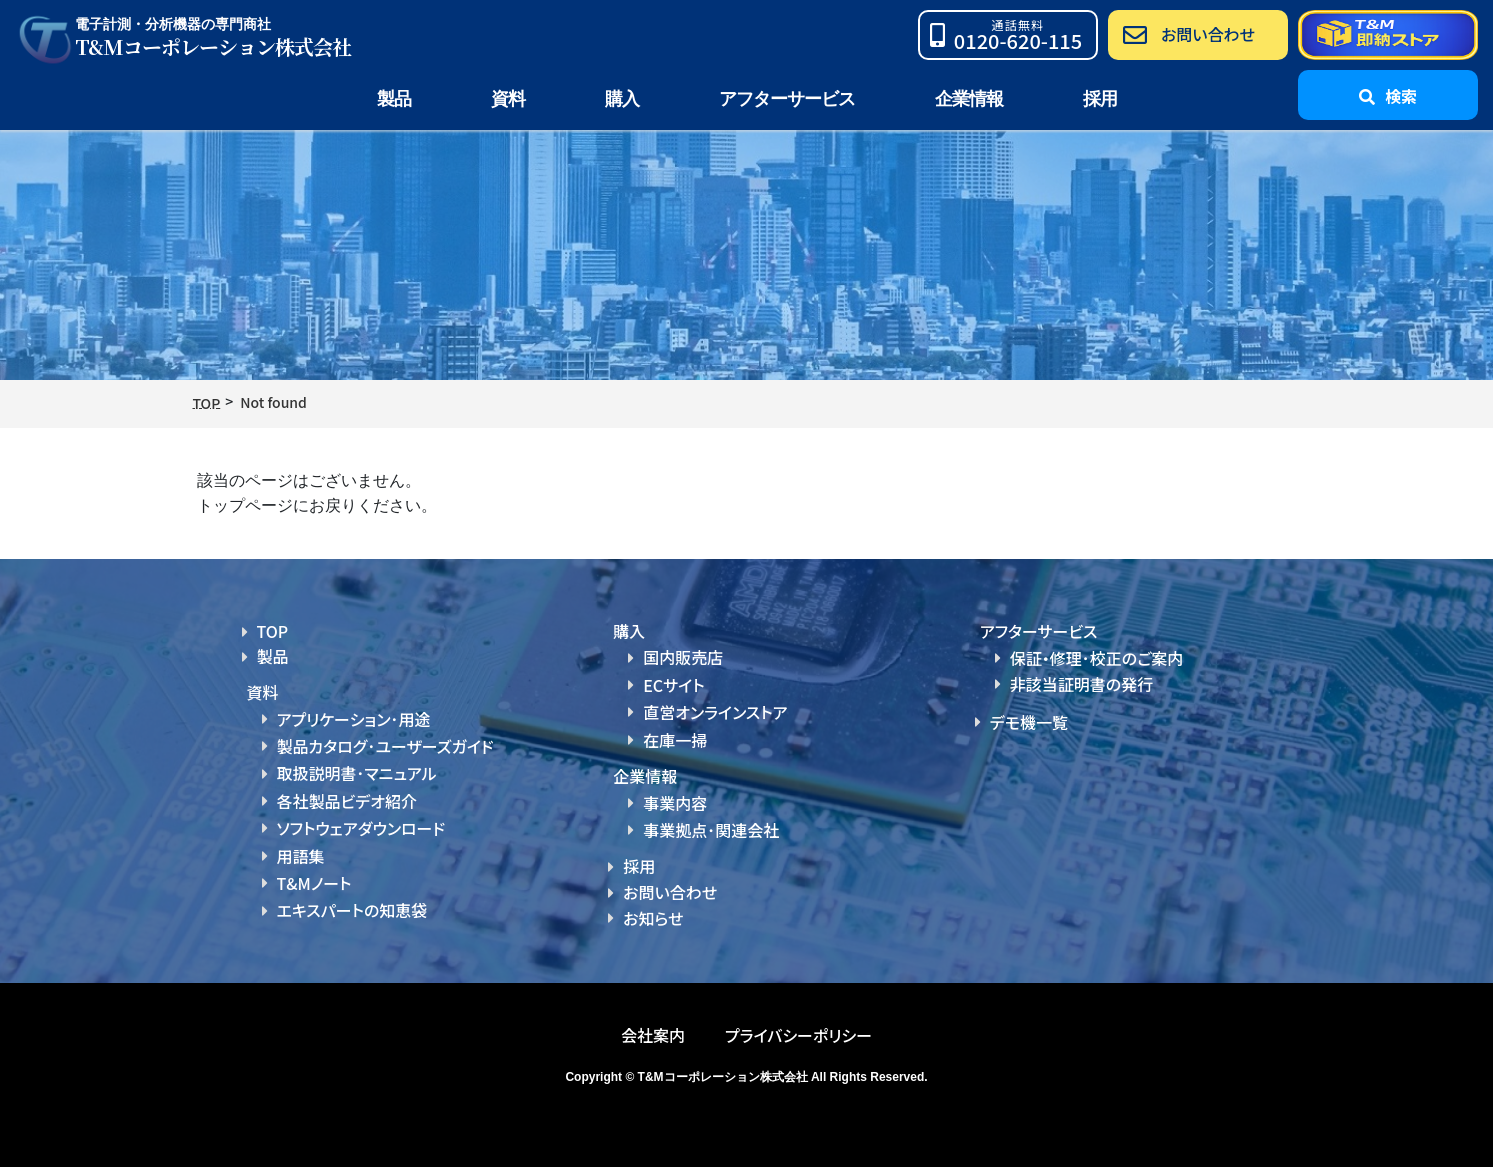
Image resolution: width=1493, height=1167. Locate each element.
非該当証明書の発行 (1081, 684)
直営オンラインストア (715, 712)
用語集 (301, 856)
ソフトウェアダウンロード (361, 828)
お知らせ (653, 918)
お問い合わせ (670, 892)
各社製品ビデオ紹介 (347, 801)
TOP (273, 631)
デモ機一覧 (1029, 722)
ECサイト (673, 685)
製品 (273, 656)
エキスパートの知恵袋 (352, 910)
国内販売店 (683, 657)
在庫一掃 (675, 740)
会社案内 (653, 1035)
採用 (1100, 99)
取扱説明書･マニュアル (357, 773)
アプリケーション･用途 (354, 719)
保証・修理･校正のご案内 (1097, 658)
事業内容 (675, 803)
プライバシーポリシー (798, 1035)
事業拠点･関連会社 (711, 830)
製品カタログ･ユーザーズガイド (385, 746)
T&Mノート (314, 883)
